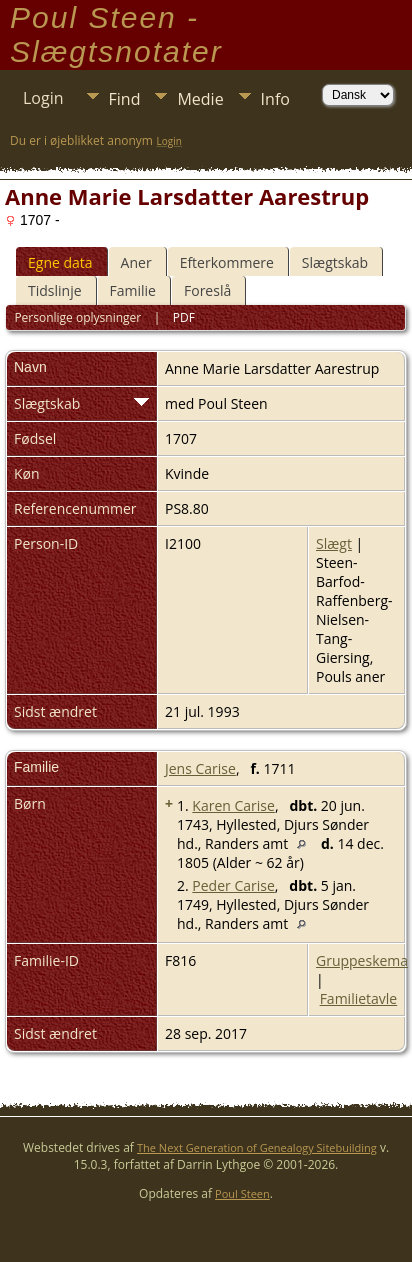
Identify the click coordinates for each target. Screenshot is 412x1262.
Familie (133, 290)
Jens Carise (200, 768)
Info (275, 99)
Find (125, 99)
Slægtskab (335, 262)
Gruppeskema (362, 960)
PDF (184, 317)
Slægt (334, 543)
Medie (200, 99)
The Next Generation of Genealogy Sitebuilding (257, 1147)
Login (43, 98)
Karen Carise (233, 805)
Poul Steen (242, 1193)
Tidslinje (55, 290)
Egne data (60, 262)
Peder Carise (233, 885)
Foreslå (207, 290)
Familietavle (359, 998)
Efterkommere (227, 262)
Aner (136, 262)
